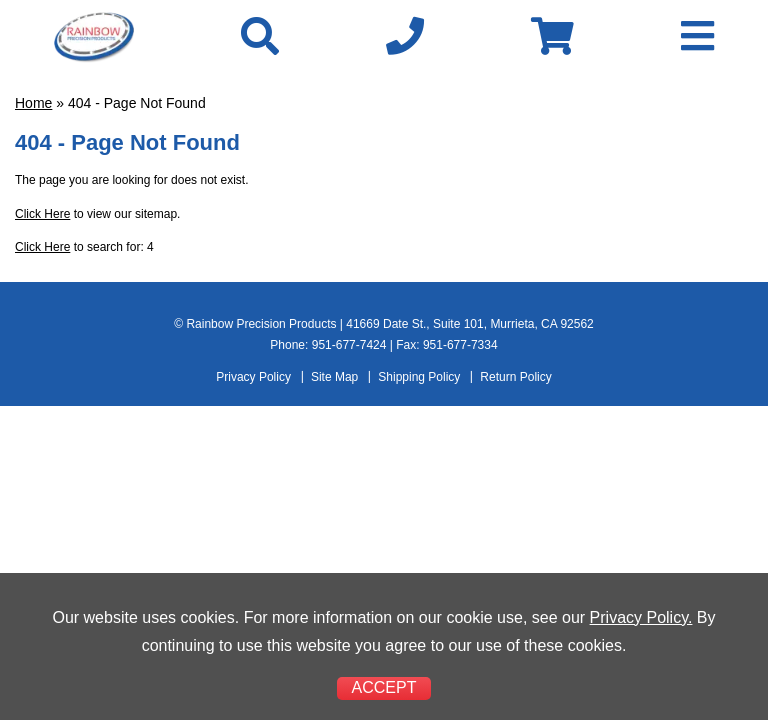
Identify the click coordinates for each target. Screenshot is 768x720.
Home (33, 103)
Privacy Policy (253, 377)
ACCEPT (384, 687)
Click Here (42, 214)
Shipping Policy (419, 377)
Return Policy (515, 377)
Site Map (334, 377)
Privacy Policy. (641, 617)
